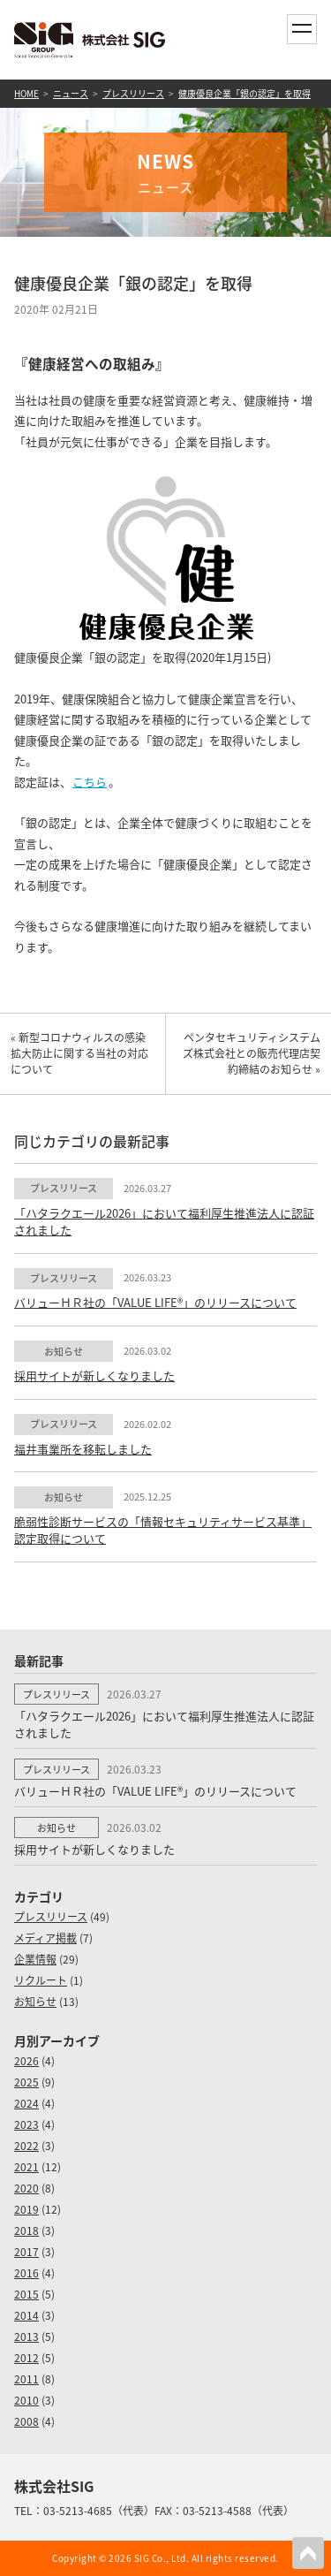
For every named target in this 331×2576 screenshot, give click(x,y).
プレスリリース (133, 93)
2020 (26, 2188)
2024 (26, 2103)
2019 (26, 2209)
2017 (26, 2252)
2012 (26, 2358)
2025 (26, 2082)
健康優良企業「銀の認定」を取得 (244, 93)
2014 (26, 2315)
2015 (26, 2294)
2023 (26, 2124)
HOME (26, 93)
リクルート (40, 1980)
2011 (26, 2379)
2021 (26, 2167)
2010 (26, 2400)
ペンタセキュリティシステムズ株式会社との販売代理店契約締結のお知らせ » (251, 1053)
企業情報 (35, 1959)
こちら (89, 781)
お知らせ (35, 2002)
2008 (26, 2421)
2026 (26, 2061)
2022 (26, 2146)
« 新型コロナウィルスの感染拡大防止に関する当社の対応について (79, 1053)
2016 (26, 2273)
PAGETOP (308, 2553)
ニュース (70, 93)
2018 (26, 2230)
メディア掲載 (45, 1938)
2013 (26, 2336)
